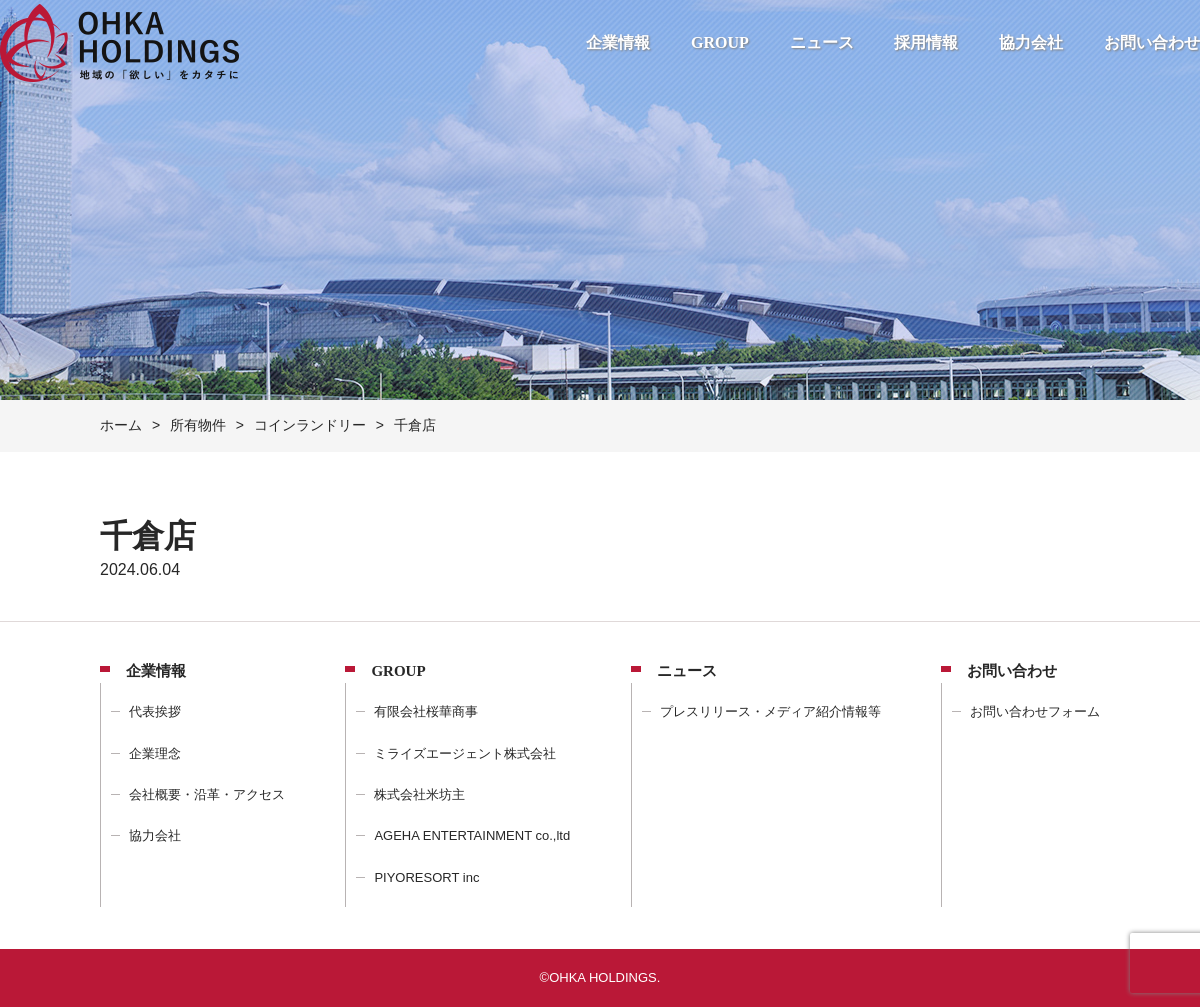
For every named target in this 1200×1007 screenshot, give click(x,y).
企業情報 (618, 42)
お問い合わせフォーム (1035, 711)
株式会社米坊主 (419, 794)
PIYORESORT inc (426, 877)
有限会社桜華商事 (426, 711)
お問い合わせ (1152, 42)
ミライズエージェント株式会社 (465, 753)
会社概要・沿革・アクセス (207, 794)
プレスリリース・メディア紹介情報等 (770, 711)
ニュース (822, 42)
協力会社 (1031, 42)
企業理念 (155, 753)
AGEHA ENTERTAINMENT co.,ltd (472, 835)
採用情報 (926, 42)
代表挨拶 (155, 711)
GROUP (720, 42)
